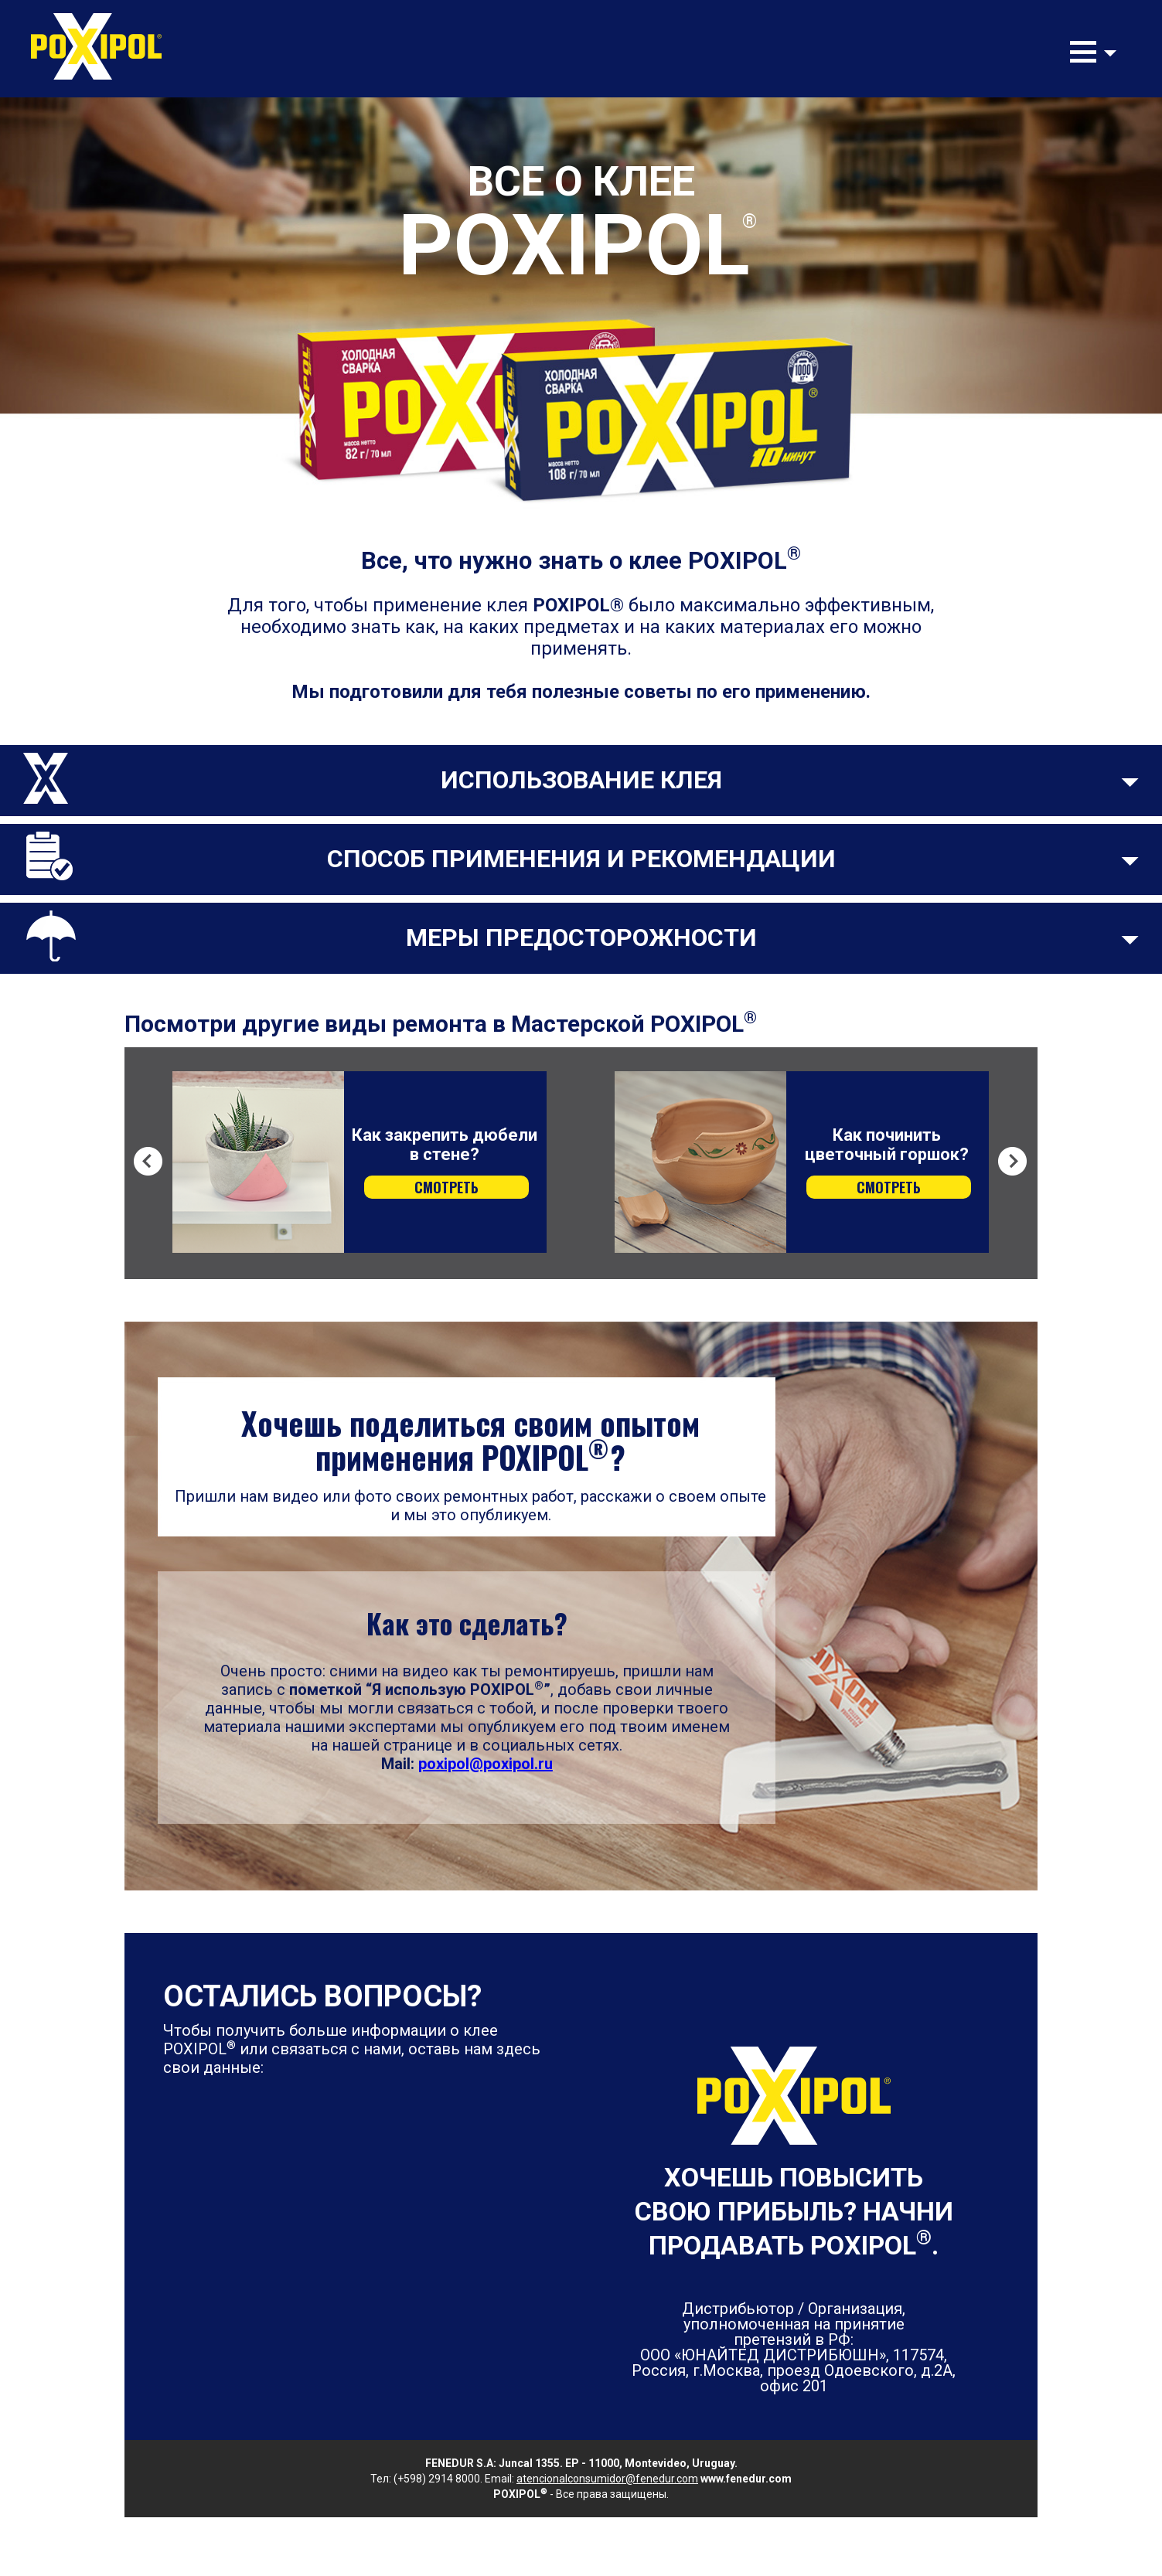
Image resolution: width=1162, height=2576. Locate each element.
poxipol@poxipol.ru (485, 1763)
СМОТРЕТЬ (446, 1187)
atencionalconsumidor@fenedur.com (607, 2478)
